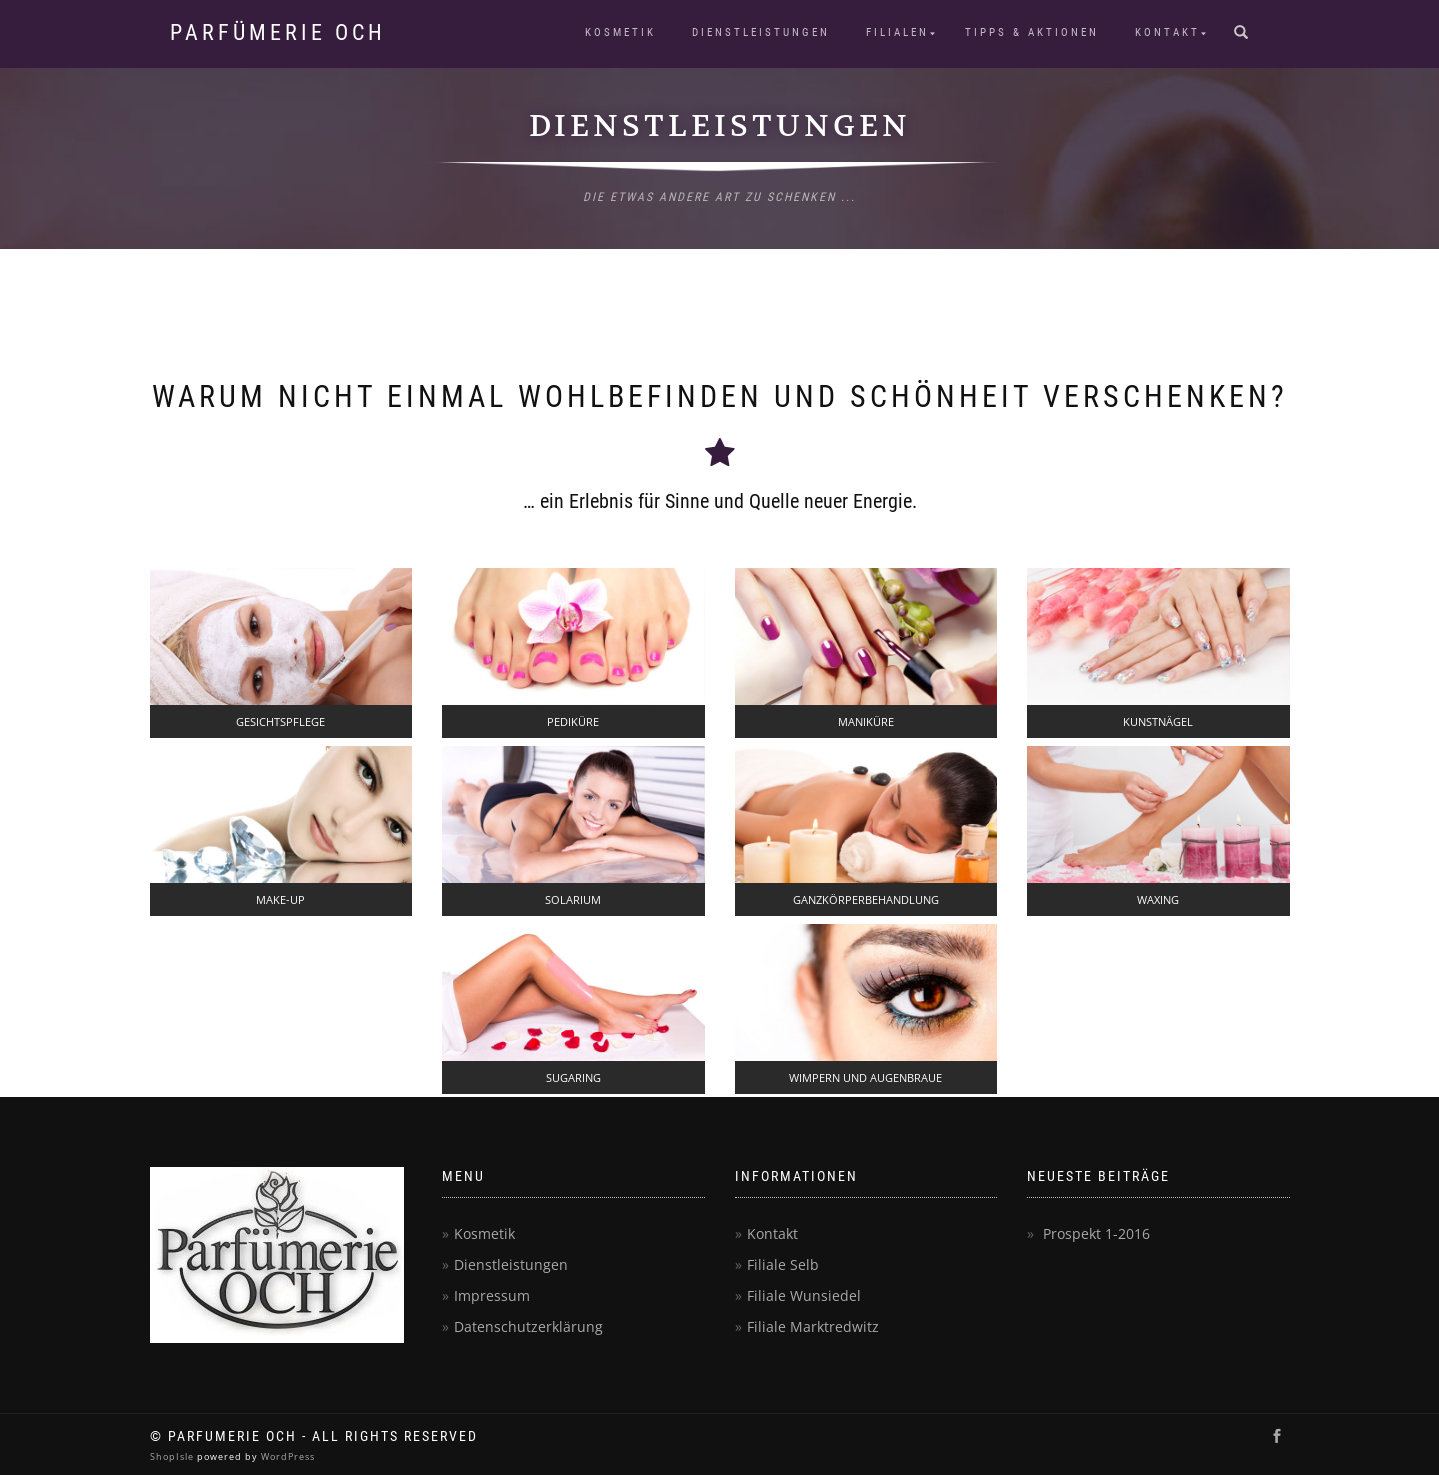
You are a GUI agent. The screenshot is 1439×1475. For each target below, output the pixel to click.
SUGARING (573, 1077)
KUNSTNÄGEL (1158, 721)
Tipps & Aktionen (1032, 32)
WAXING (1158, 899)
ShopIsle (173, 1456)
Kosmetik (620, 32)
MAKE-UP (280, 899)
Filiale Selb (783, 1264)
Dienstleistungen (761, 32)
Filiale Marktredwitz (813, 1326)
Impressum (492, 1295)
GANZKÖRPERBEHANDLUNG (866, 899)
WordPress (286, 1456)
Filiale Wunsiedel (804, 1295)
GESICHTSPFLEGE (280, 721)
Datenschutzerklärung (528, 1326)
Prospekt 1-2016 (1096, 1233)
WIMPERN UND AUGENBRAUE (865, 1077)
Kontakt (1167, 32)
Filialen (897, 32)
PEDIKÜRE (573, 721)
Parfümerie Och (278, 33)
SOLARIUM (573, 899)
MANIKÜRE (866, 721)
